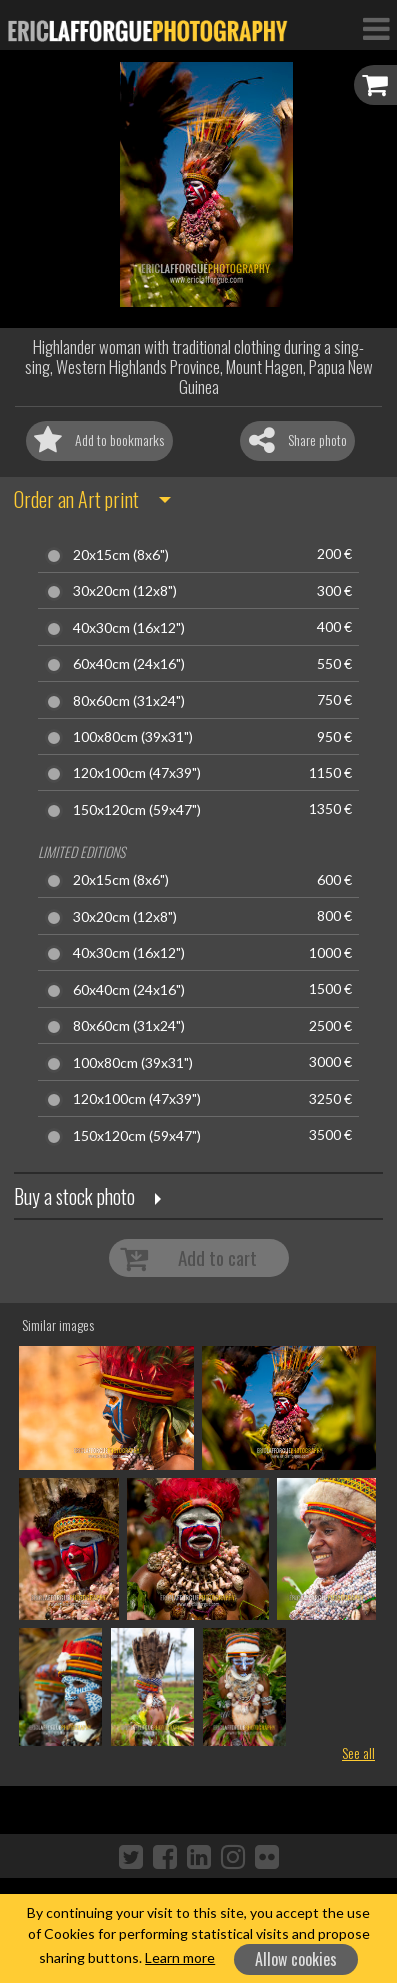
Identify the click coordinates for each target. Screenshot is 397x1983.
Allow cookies (296, 1959)
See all (358, 1752)
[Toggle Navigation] (376, 28)
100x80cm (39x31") (133, 737)
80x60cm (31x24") (129, 701)
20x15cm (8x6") (121, 555)
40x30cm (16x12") (129, 628)
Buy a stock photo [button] (74, 1196)
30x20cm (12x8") (125, 591)
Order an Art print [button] (76, 499)
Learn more (180, 1957)
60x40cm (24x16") (129, 664)
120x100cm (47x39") (137, 773)
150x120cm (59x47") (137, 810)
